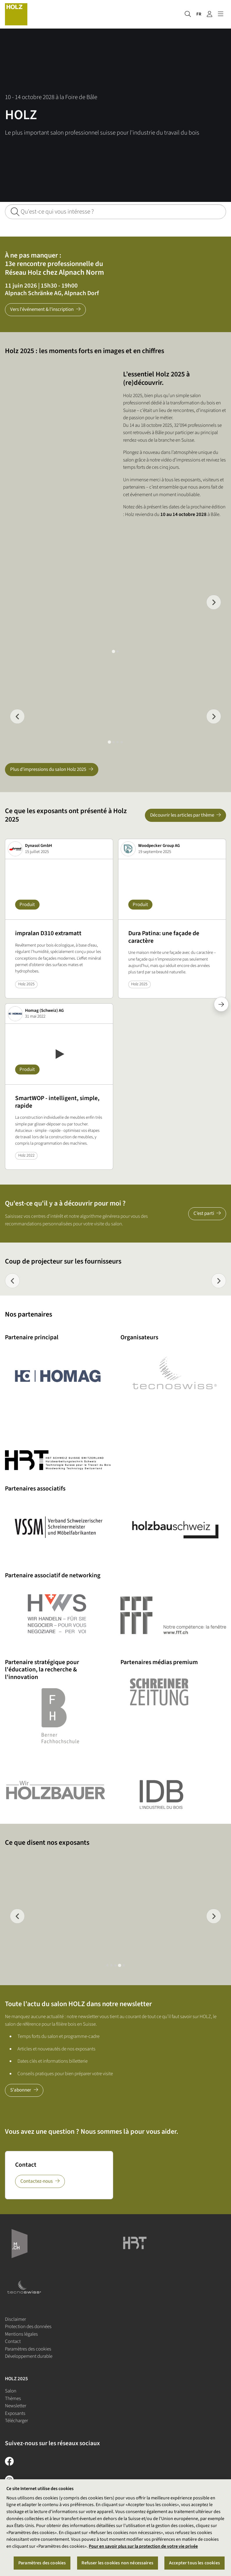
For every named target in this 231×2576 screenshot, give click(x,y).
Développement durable (28, 2356)
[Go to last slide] (17, 716)
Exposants (15, 2413)
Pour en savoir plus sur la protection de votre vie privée (143, 2546)
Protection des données (28, 2326)
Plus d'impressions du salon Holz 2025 (48, 769)
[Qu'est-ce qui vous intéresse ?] (115, 211)
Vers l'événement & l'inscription (42, 309)
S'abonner (20, 2090)
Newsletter (15, 2405)
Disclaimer (15, 2319)
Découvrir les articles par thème (182, 815)
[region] (115, 2527)
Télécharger (16, 2420)
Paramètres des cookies (28, 2349)
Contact (13, 2341)
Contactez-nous (36, 2181)
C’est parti (203, 1213)
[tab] (113, 651)
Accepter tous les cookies (194, 2563)
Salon (10, 2391)
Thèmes (13, 2398)
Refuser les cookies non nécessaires (117, 2563)
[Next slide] (213, 602)
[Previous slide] (12, 1280)
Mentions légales (21, 2334)
